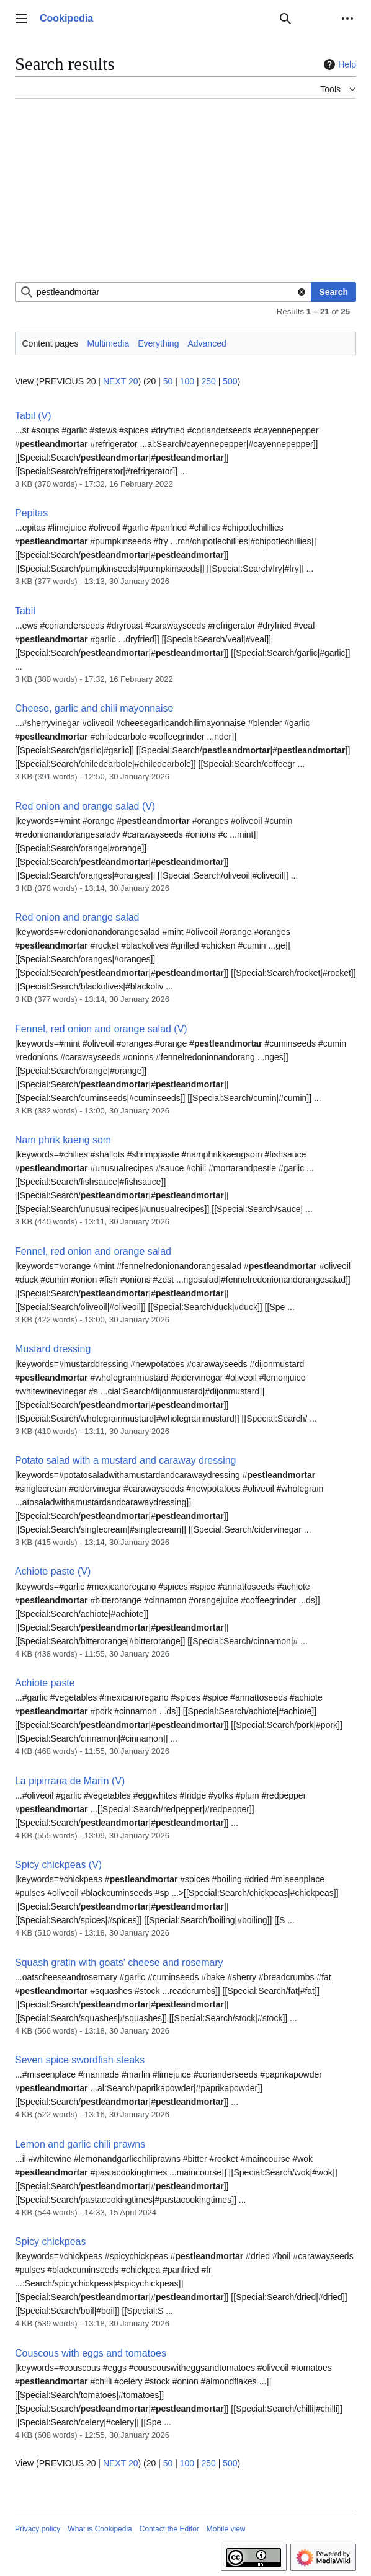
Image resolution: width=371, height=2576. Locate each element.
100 (187, 381)
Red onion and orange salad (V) (85, 806)
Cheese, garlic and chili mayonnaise (94, 708)
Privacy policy (37, 2529)
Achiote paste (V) (53, 1571)
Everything (158, 343)
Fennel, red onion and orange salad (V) (101, 1029)
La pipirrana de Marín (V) (70, 1781)
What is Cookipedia (100, 2529)
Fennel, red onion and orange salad (93, 1251)
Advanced (206, 343)
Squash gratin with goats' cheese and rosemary (119, 1962)
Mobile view (226, 2529)
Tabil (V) (33, 415)
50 (168, 381)
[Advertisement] (185, 195)
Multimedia (108, 343)
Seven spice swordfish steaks (80, 2060)
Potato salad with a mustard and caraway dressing (125, 1460)
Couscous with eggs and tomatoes (90, 2353)
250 (208, 381)
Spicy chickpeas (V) (58, 1864)
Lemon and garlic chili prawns (80, 2144)
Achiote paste (45, 1683)
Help (338, 64)
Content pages (50, 343)
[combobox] (163, 292)
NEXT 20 (120, 381)
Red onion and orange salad (77, 917)
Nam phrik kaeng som (63, 1140)
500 (230, 381)
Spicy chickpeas (50, 2241)
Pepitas (31, 513)
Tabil (25, 611)
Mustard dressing (53, 1348)
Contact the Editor (169, 2529)
